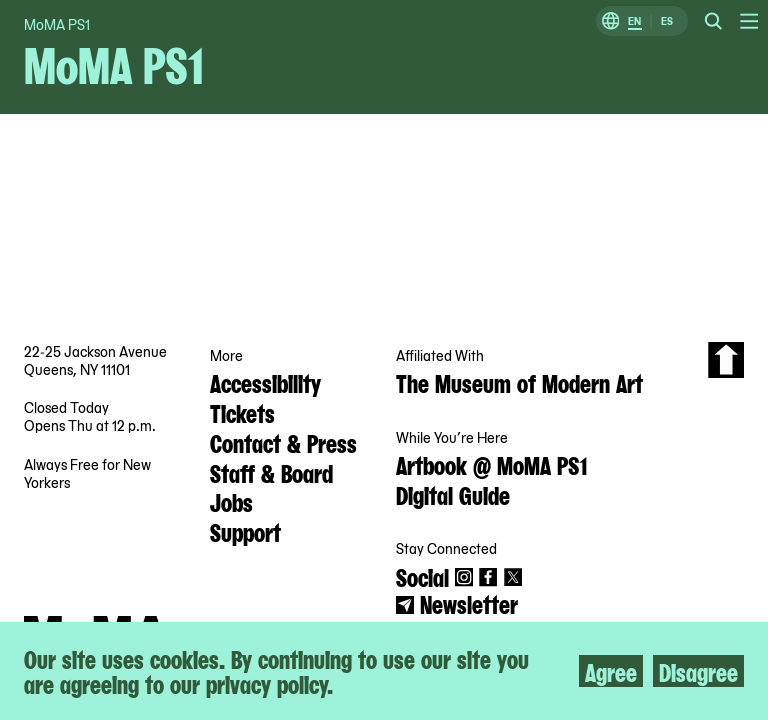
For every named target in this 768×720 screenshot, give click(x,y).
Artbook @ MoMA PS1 (491, 464)
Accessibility (265, 382)
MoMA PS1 (57, 24)
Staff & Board (271, 472)
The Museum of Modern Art (519, 382)
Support (245, 531)
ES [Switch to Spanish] (667, 21)
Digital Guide (453, 494)
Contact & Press (283, 442)
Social (422, 576)
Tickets (242, 412)
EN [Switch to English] (634, 21)
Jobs (231, 501)
